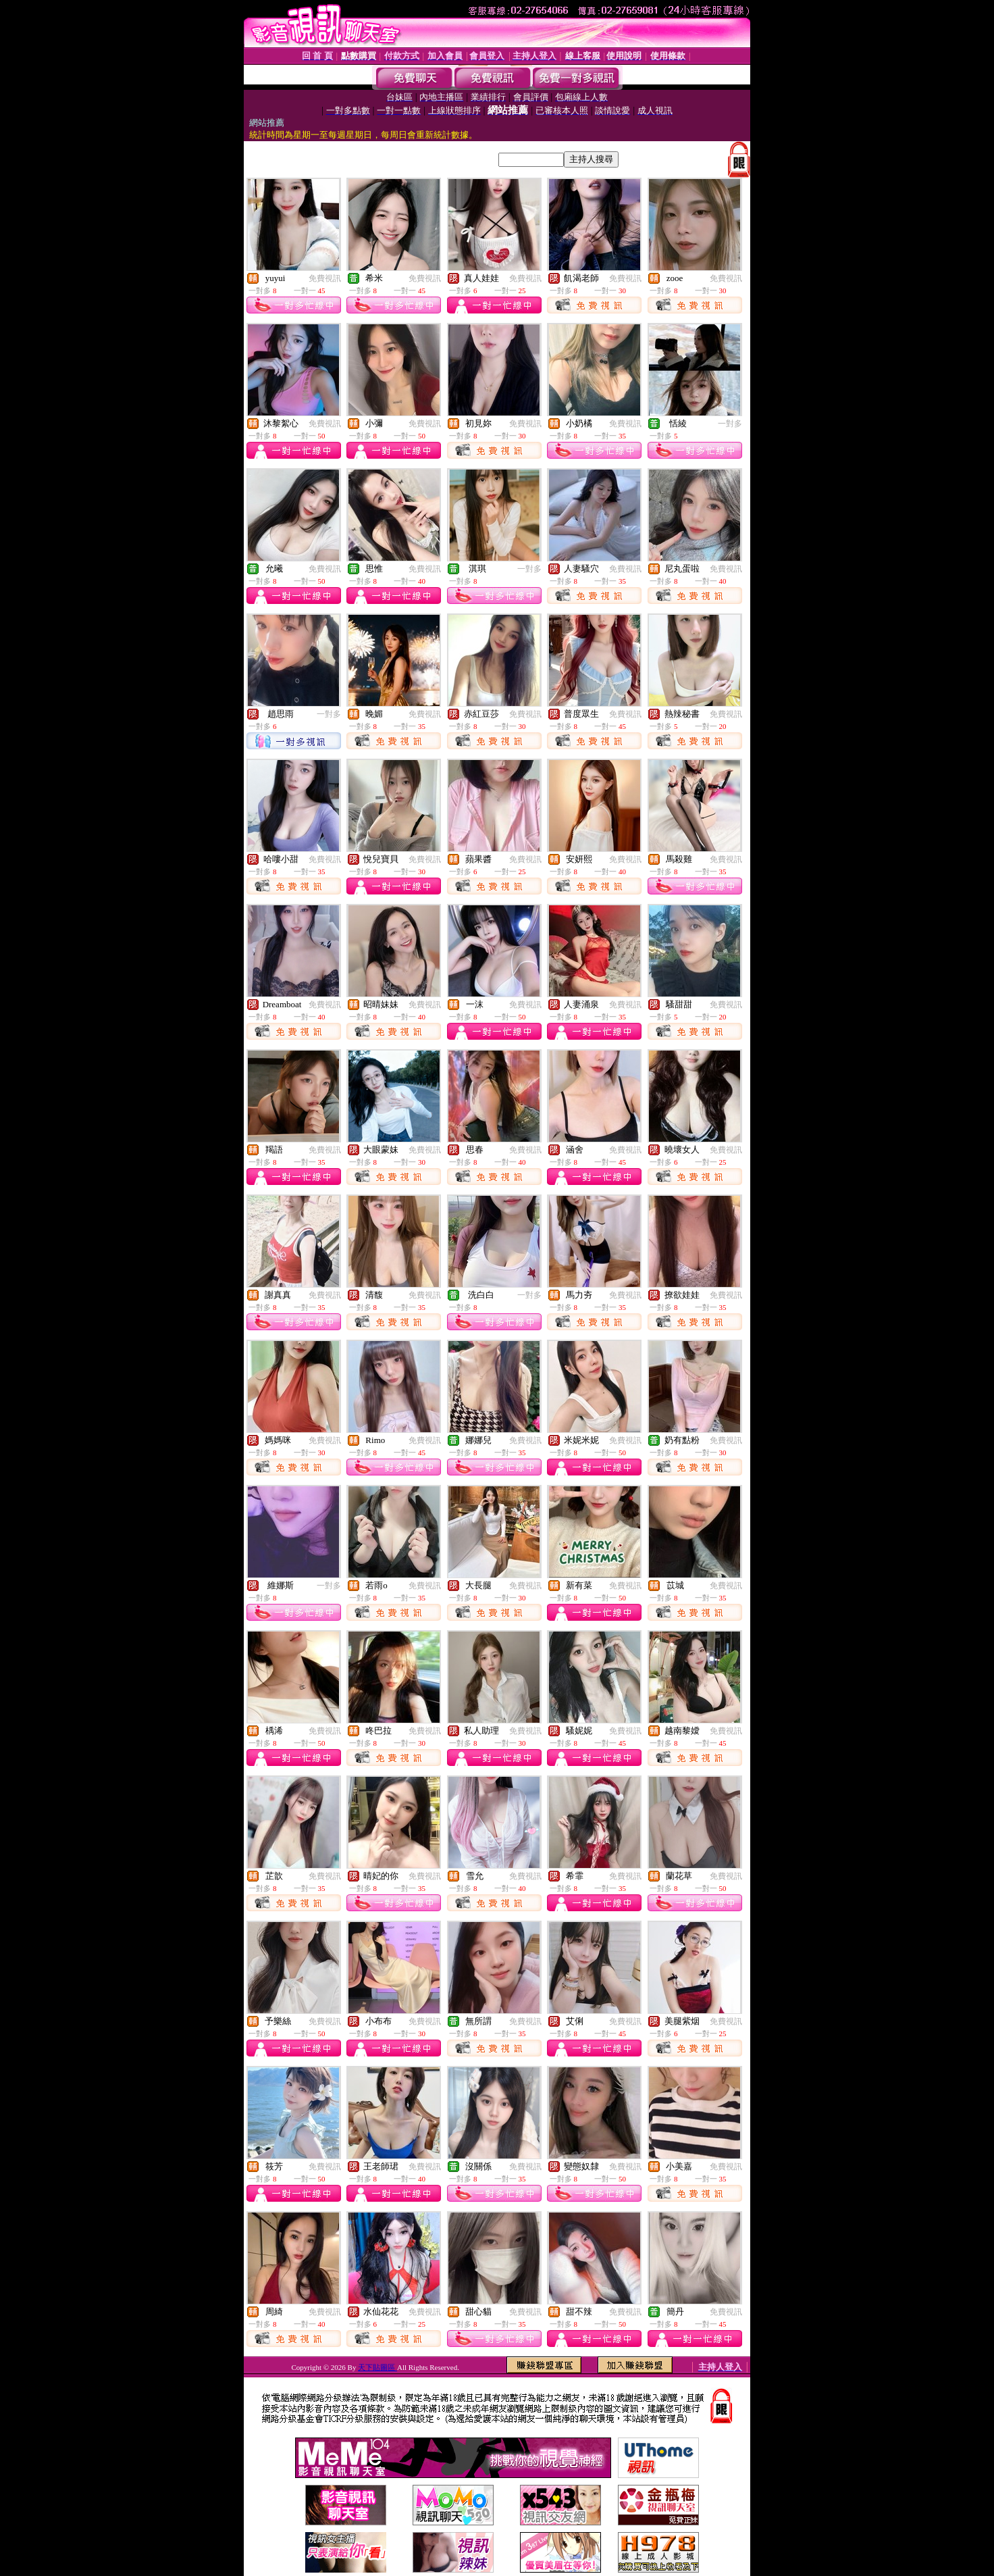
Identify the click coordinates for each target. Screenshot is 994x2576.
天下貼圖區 (377, 2367)
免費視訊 (325, 278)
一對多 (730, 423)
